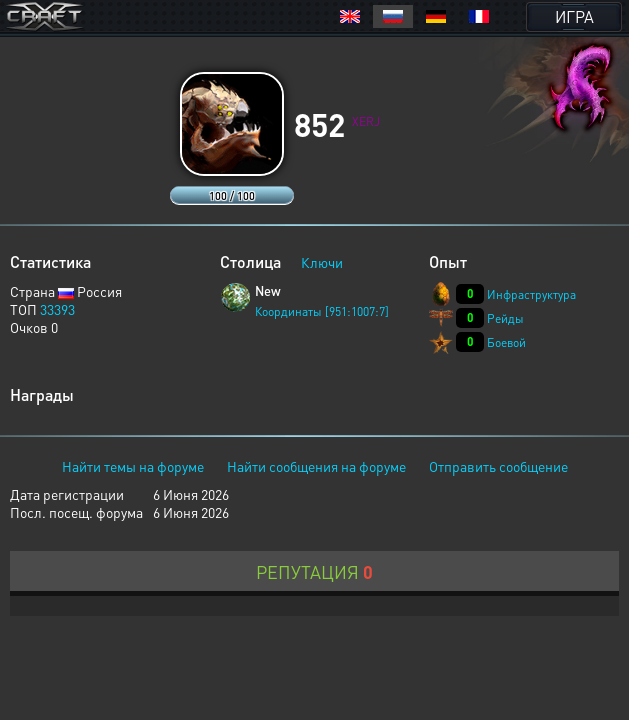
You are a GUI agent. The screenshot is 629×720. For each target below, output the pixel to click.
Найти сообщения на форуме (316, 466)
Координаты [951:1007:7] (322, 311)
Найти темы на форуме (133, 466)
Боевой (506, 342)
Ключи (322, 262)
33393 (57, 309)
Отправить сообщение (498, 466)
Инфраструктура (531, 294)
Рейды (505, 318)
